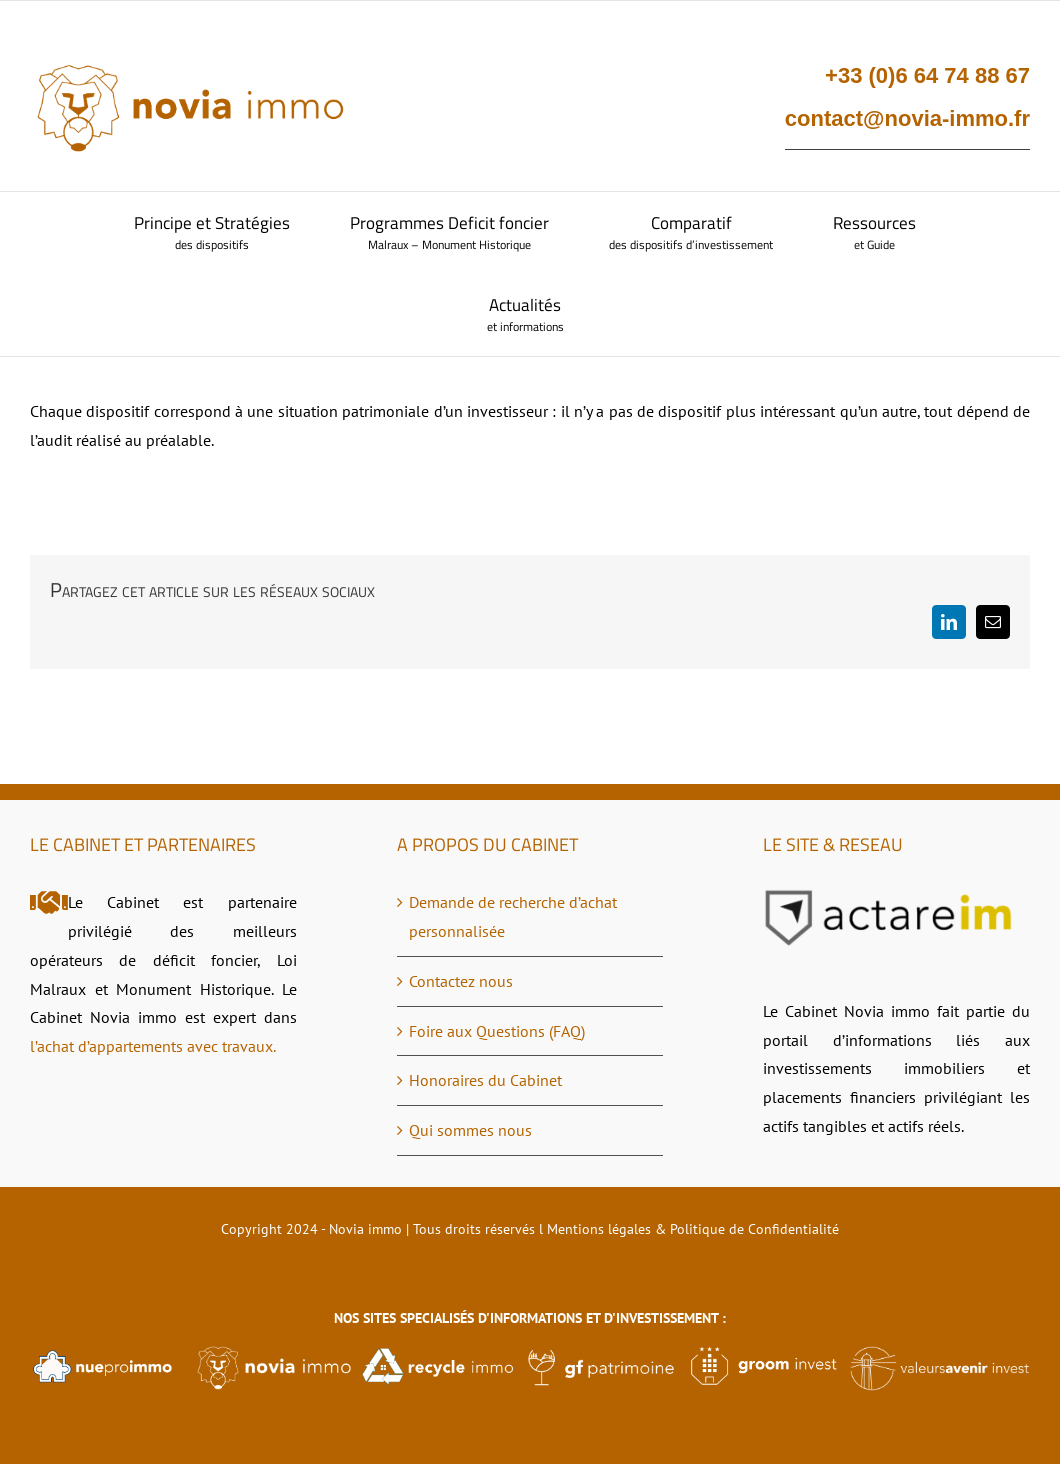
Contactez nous (461, 981)
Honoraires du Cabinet (485, 1080)
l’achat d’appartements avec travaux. (153, 1046)
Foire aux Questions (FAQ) (497, 1031)
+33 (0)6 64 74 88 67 (927, 75)
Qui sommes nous (470, 1130)
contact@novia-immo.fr (907, 118)
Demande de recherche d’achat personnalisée (513, 916)
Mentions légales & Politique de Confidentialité (693, 1229)
